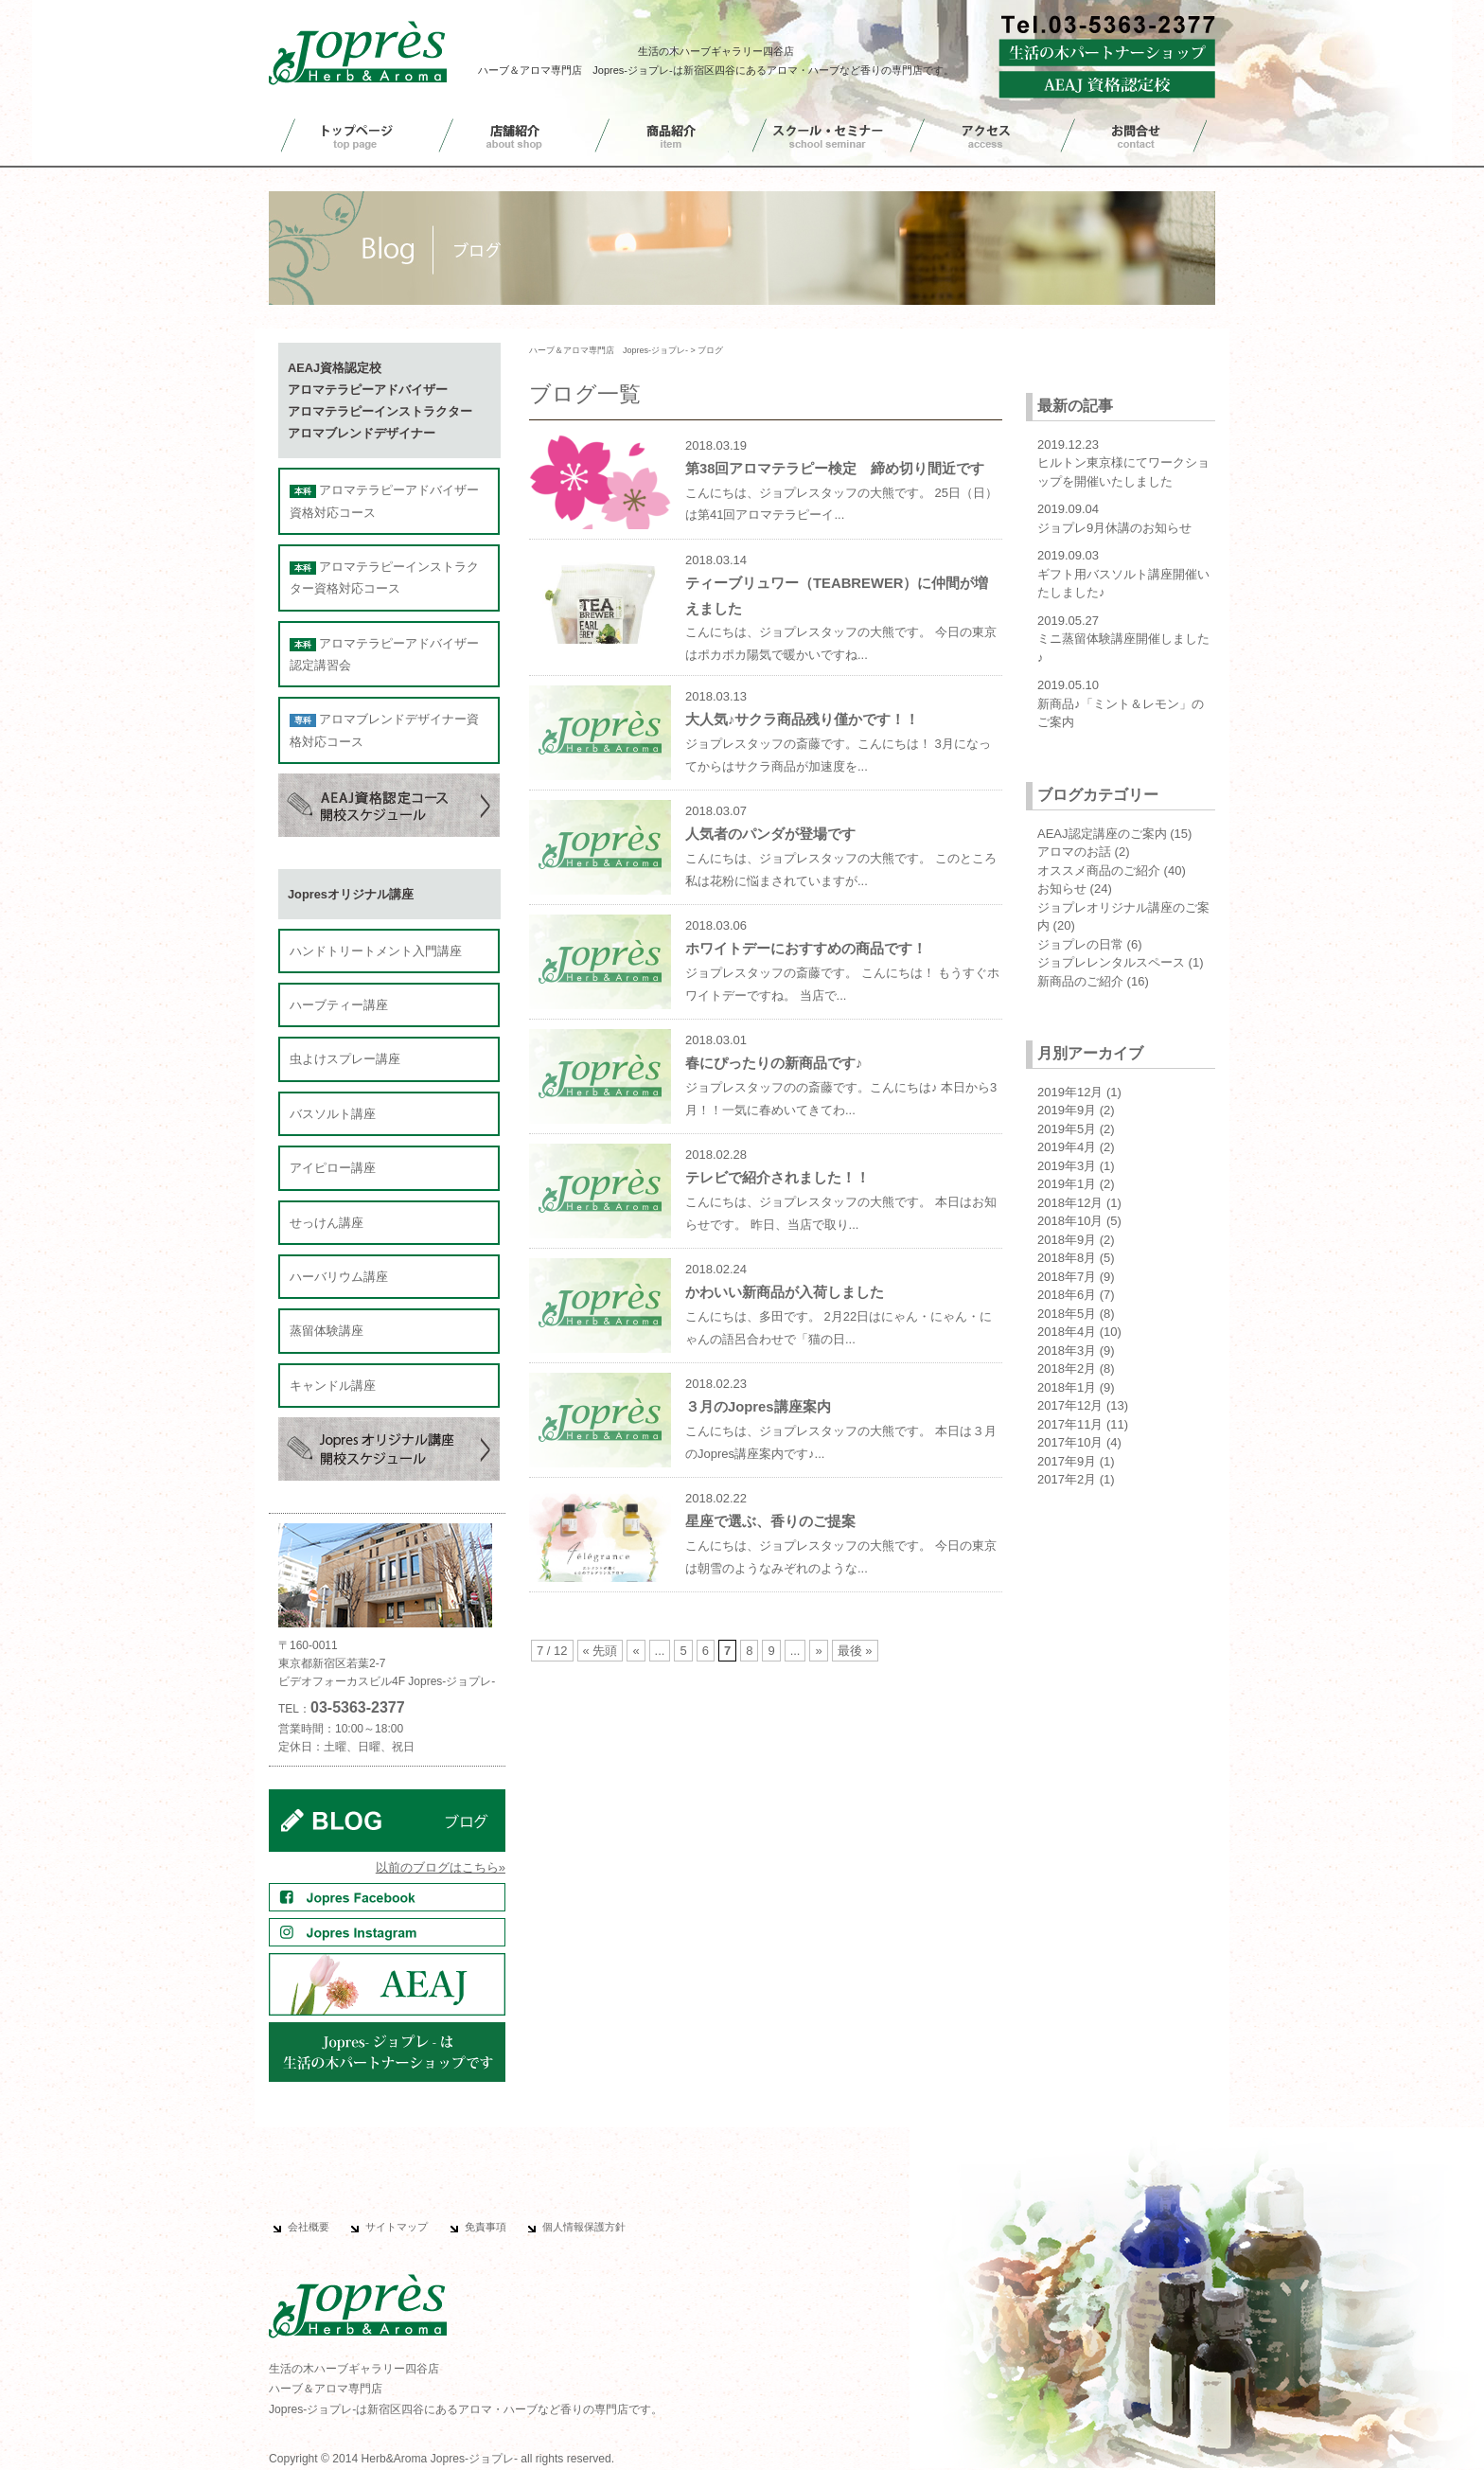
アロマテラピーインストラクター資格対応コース (384, 577)
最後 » (855, 1651)
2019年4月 (1066, 1147)
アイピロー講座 (333, 1168)
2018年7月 (1066, 1277)
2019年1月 (1066, 1184)
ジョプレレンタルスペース (1111, 962)
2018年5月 (1066, 1313)
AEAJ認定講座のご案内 (1102, 833)
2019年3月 (1066, 1166)
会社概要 (308, 2226)
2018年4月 (1066, 1331)
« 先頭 (600, 1651)
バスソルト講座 (333, 1114)
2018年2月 (1066, 1368)
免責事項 (485, 2226)
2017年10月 (1070, 1442)
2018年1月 (1066, 1387)
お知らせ (1061, 888)
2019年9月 (1066, 1110)
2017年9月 (1066, 1461)
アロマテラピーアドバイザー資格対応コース (384, 501)
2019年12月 (1070, 1092)
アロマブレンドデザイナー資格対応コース (384, 730)
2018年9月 (1066, 1240)
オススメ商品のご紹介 (1098, 870)
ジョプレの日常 (1080, 944)
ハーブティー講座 (339, 1005)
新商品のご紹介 (1080, 981)
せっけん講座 (326, 1223)
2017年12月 (1070, 1405)
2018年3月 (1066, 1350)
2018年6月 (1066, 1295)
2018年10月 (1070, 1221)
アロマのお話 (1074, 851)
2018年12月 (1070, 1203)
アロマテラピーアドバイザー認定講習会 (384, 654)
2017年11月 (1070, 1424)
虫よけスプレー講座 (345, 1059)
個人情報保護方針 (584, 2226)
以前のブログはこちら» (440, 1867)
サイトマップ (396, 2226)
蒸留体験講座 (326, 1331)
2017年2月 (1066, 1479)
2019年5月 (1066, 1129)
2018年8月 (1066, 1258)
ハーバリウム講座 (339, 1277)
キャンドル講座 (333, 1385)
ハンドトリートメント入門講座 (376, 951)
